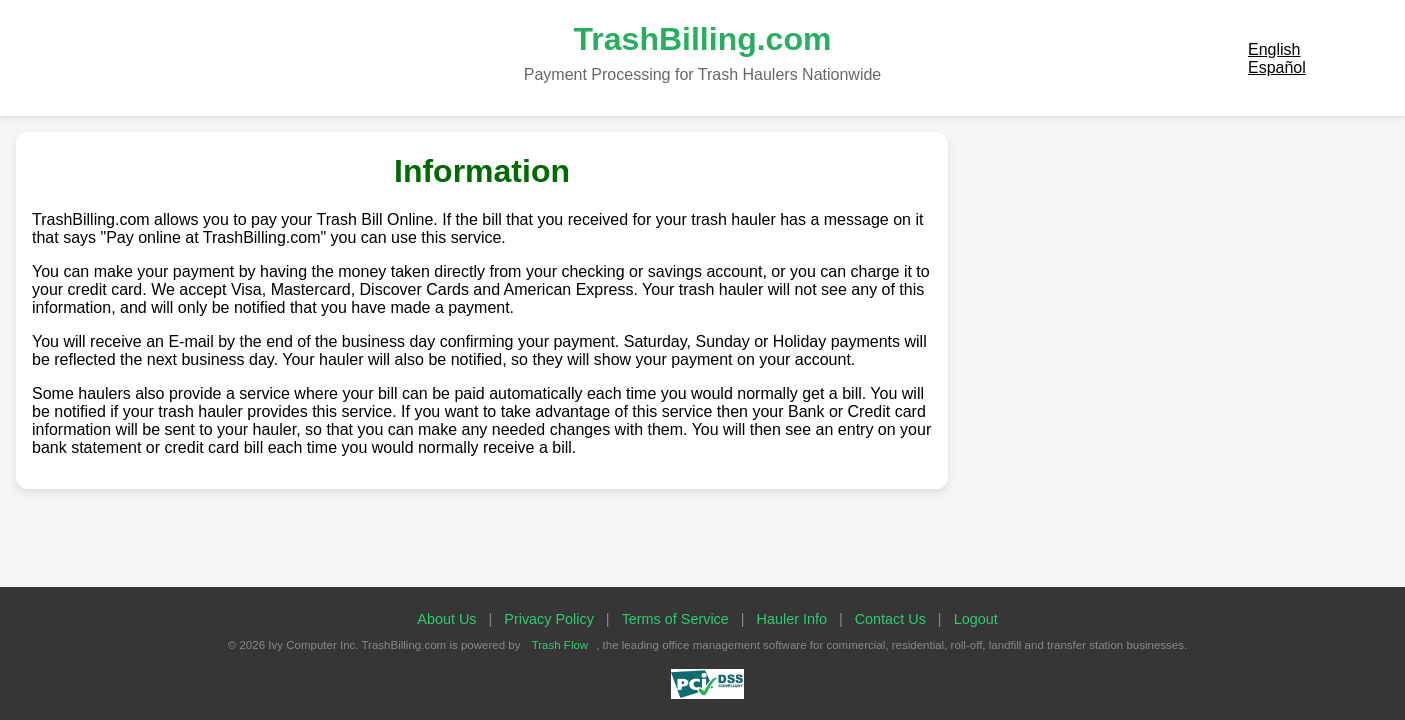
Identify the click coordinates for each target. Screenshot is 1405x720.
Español (1277, 67)
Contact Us (890, 619)
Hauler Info (792, 619)
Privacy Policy (549, 619)
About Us (446, 619)
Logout (976, 619)
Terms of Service (675, 619)
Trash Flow (560, 645)
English (1274, 49)
